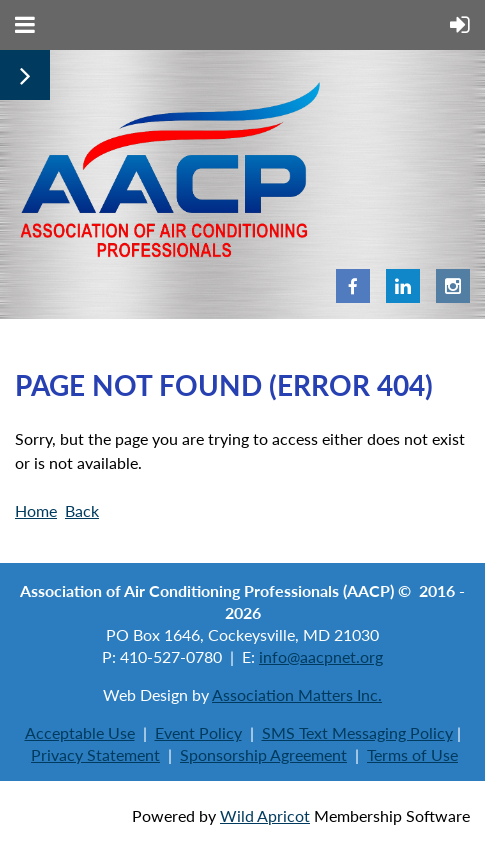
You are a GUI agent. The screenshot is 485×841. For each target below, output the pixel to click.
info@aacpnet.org (321, 656)
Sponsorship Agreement (263, 754)
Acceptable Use (80, 732)
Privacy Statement (95, 754)
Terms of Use (412, 754)
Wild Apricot (265, 815)
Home (36, 510)
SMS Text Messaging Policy (357, 732)
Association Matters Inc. (297, 694)
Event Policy (198, 732)
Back (82, 510)
